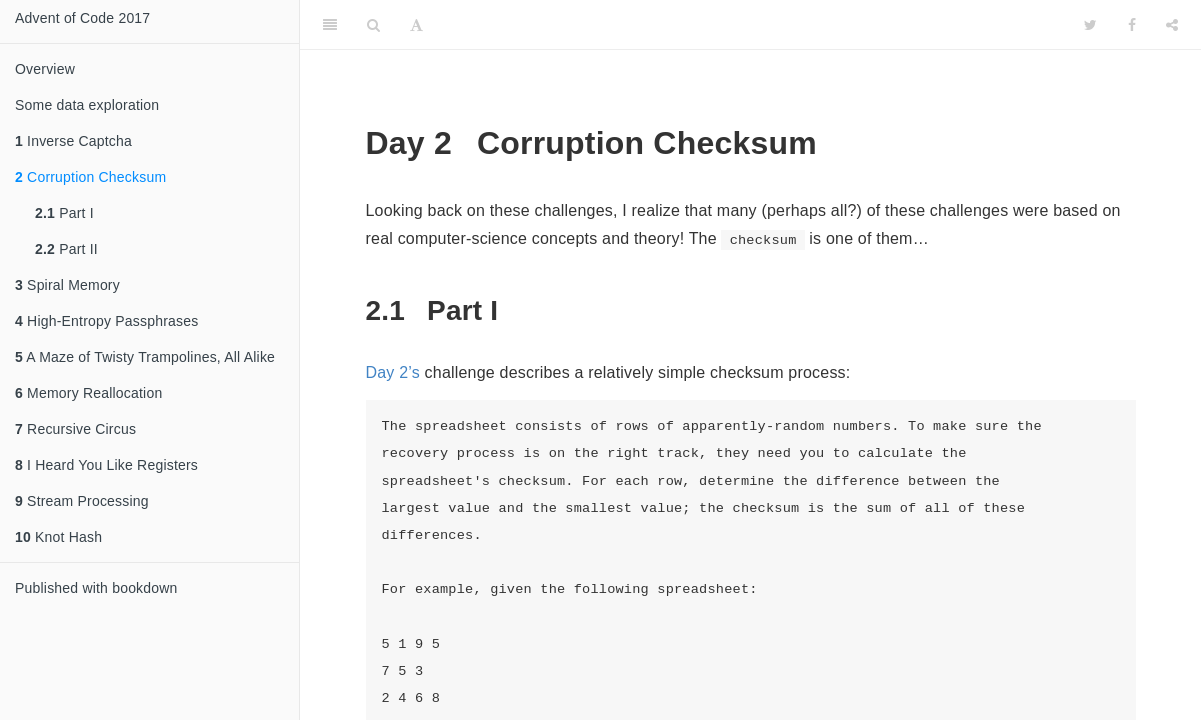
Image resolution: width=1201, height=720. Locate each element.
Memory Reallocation (88, 393)
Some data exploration (87, 105)
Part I (64, 213)
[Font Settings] (416, 25)
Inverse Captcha (73, 141)
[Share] (1172, 25)
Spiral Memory (67, 285)
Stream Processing (82, 501)
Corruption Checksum (90, 177)
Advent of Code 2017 (82, 18)
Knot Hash (58, 537)
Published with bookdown (96, 588)
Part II (66, 249)
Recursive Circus (75, 429)
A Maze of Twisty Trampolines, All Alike (145, 357)
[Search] (373, 25)
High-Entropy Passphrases (106, 321)
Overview (45, 69)
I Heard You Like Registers (106, 465)
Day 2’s (393, 372)
